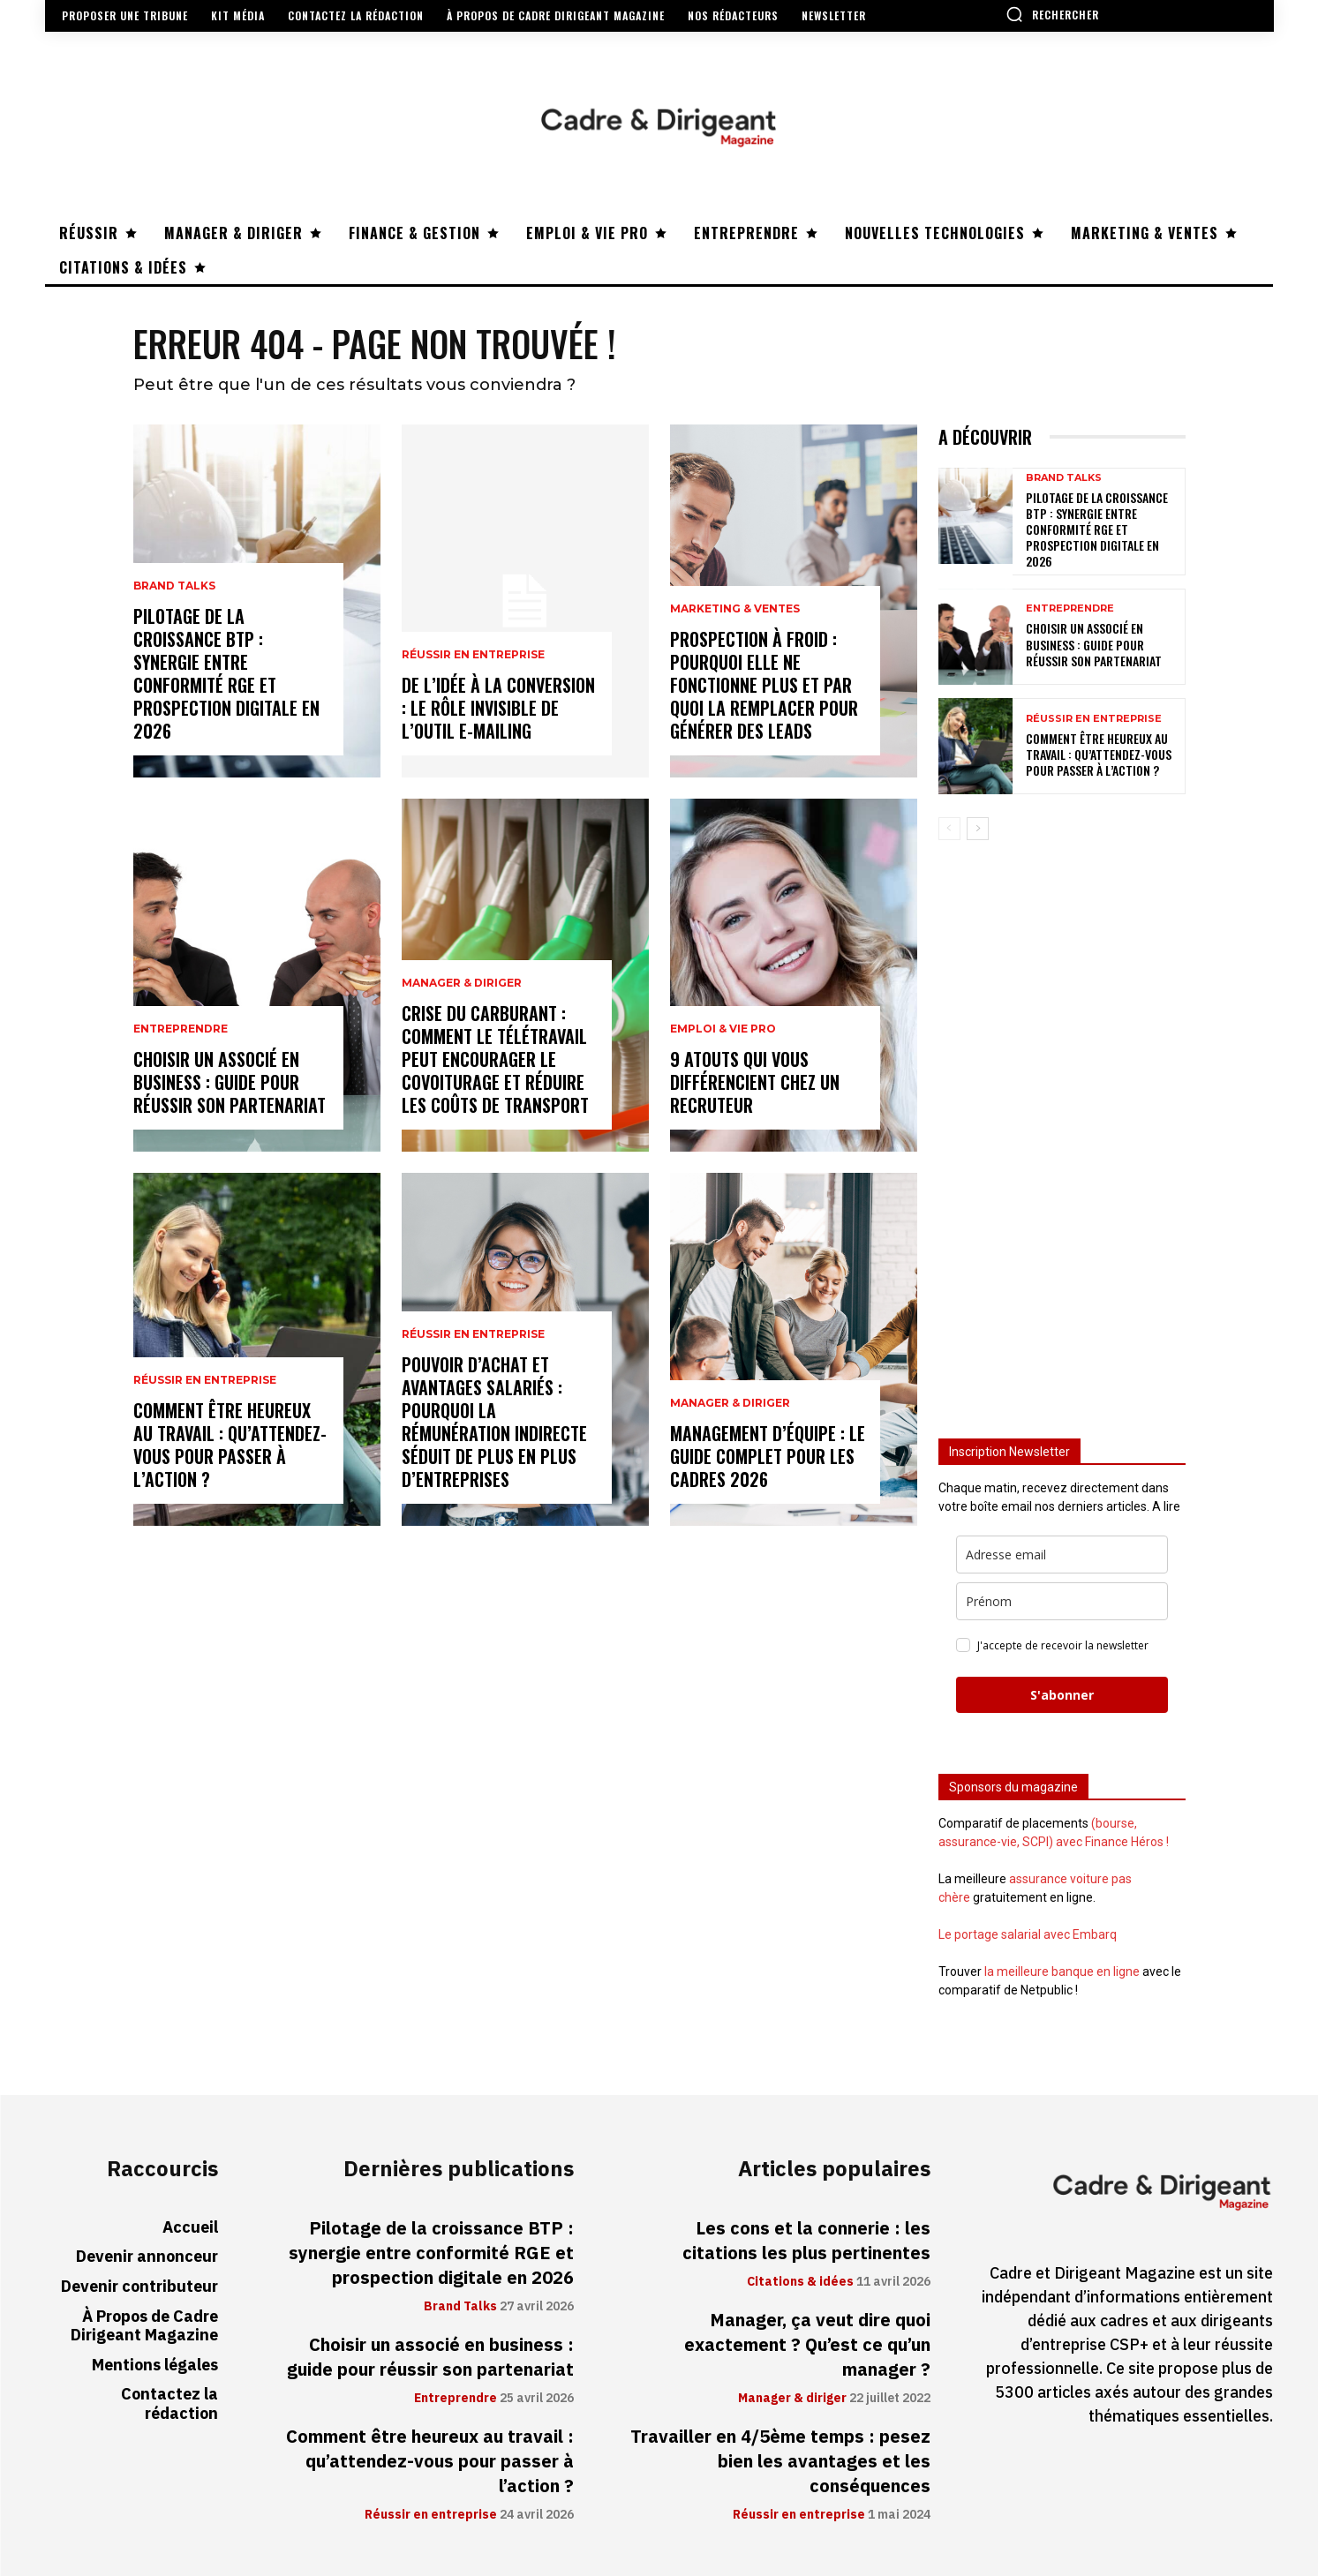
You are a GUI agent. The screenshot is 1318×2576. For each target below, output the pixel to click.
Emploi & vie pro (723, 1029)
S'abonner (1062, 1694)
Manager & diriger (462, 983)
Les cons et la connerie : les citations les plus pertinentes (806, 2240)
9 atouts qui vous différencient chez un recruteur (755, 1082)
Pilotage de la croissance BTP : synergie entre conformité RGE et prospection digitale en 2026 (226, 673)
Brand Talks (174, 586)
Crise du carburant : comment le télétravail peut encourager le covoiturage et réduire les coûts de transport (495, 1059)
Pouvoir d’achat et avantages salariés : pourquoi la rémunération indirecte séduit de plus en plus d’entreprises (494, 1421)
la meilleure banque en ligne (1062, 1971)
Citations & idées (800, 2282)
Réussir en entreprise (204, 1380)
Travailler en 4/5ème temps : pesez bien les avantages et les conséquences (780, 2461)
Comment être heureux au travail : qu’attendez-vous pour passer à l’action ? (230, 1444)
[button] (1052, 14)
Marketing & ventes (735, 609)
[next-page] (978, 828)
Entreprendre (180, 1029)
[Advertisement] (1062, 1131)
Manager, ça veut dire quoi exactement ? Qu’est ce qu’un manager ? (807, 2345)
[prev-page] (949, 828)
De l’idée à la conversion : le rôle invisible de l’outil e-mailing (498, 708)
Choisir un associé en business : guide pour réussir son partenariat (229, 1082)
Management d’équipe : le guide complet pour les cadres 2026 (767, 1456)
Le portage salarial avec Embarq (1027, 1934)
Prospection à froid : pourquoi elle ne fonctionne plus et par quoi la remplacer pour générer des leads (764, 685)
